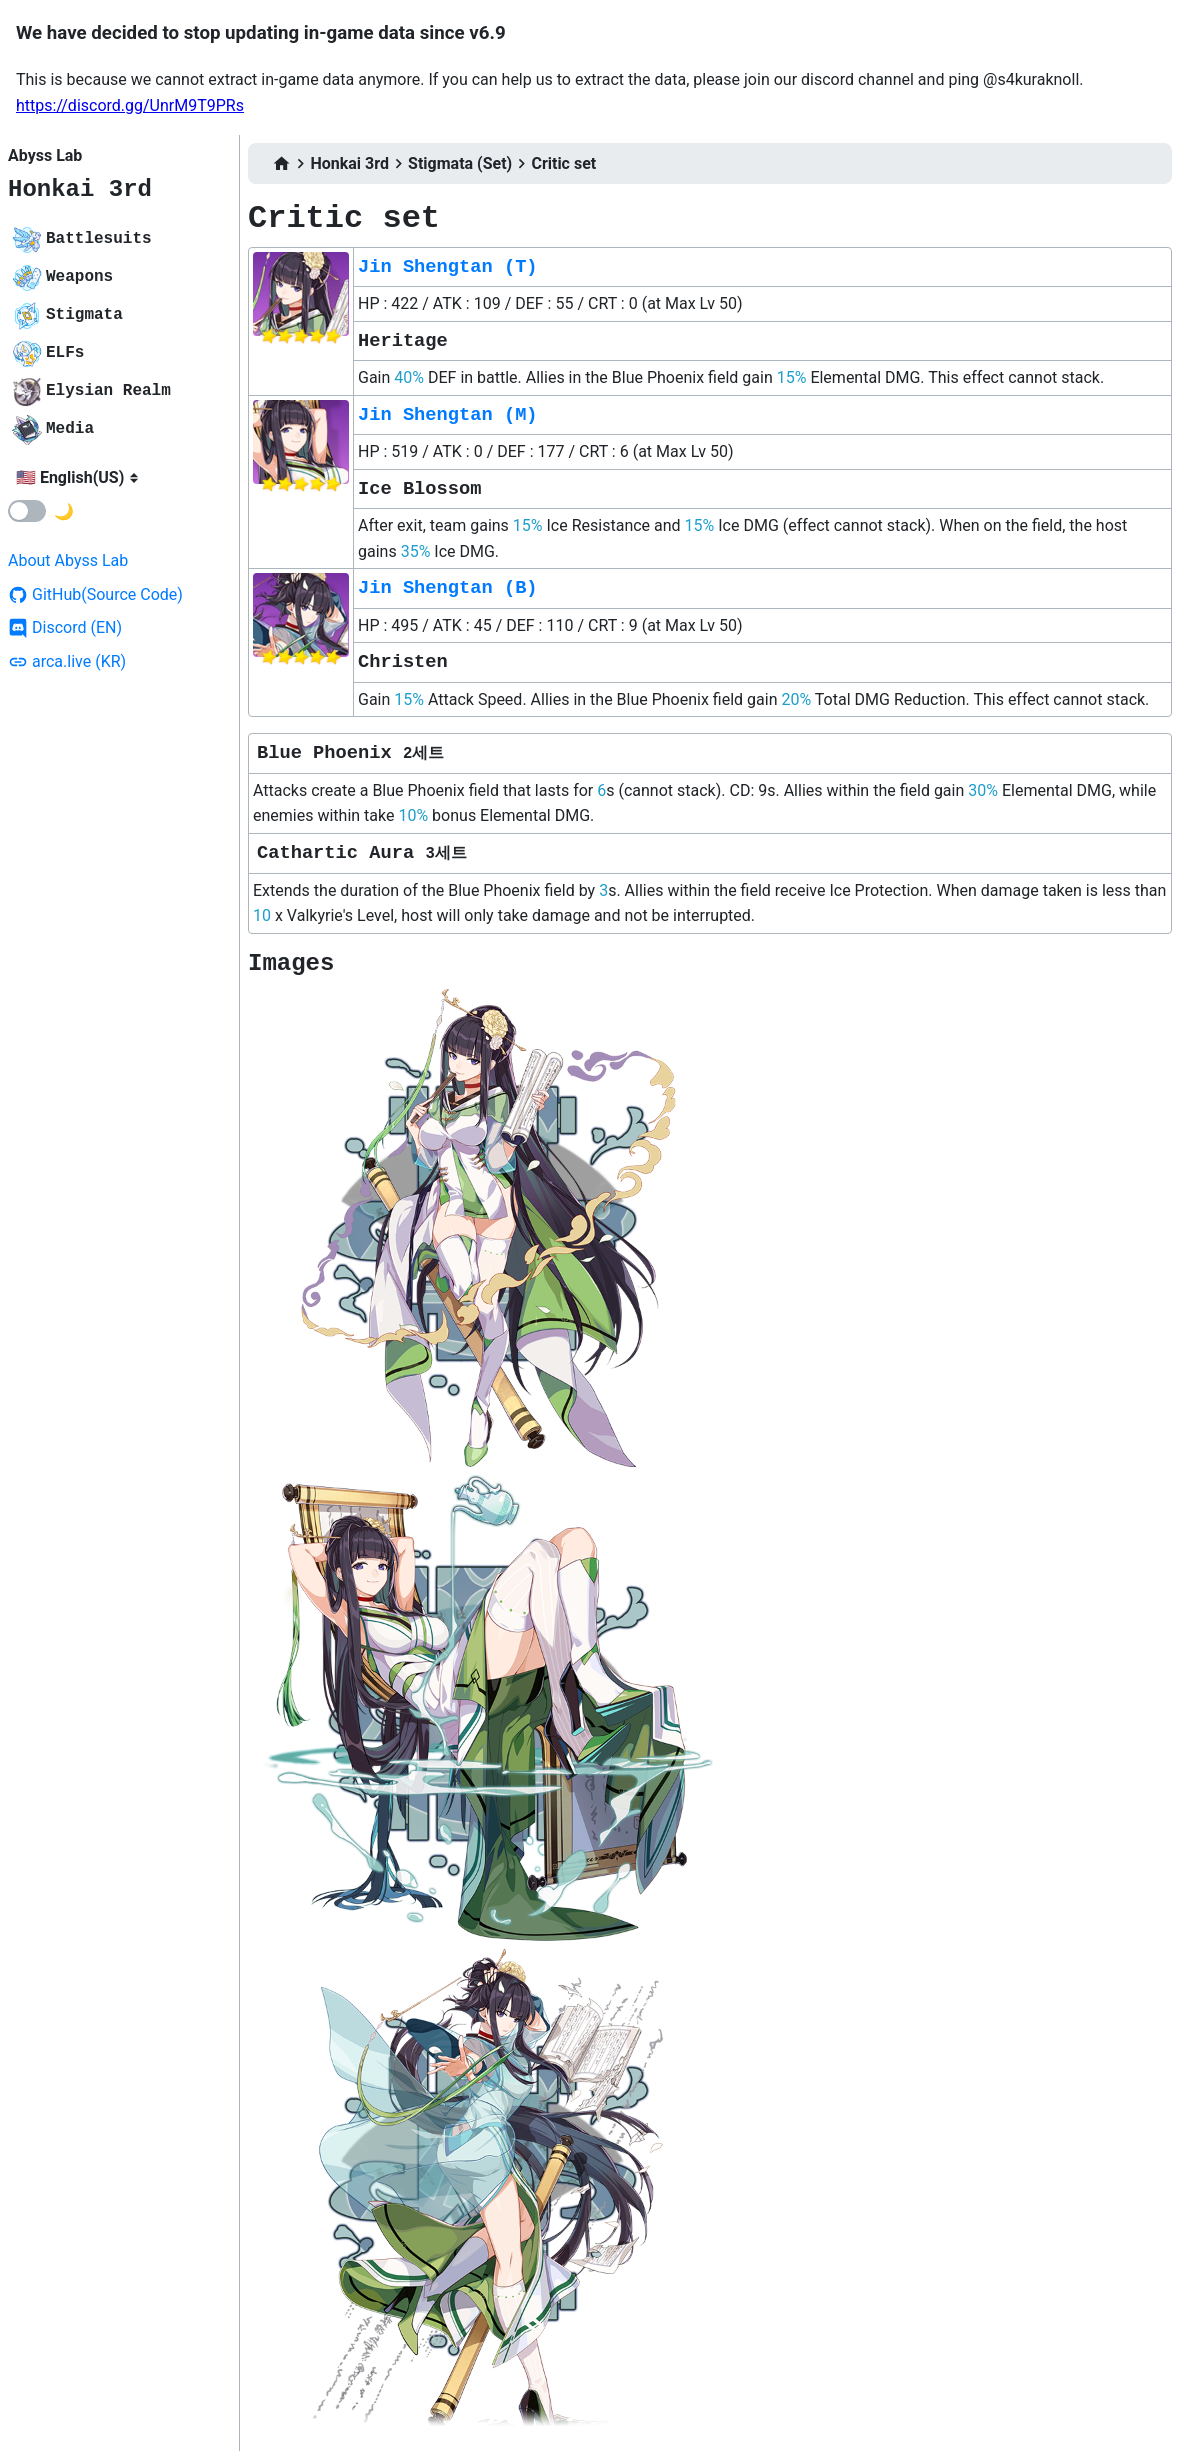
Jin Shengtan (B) (448, 588)
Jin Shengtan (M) (448, 415)
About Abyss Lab (68, 560)
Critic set (563, 163)
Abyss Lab (45, 155)
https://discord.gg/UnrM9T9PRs (130, 105)
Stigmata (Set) (460, 163)
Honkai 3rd (80, 189)
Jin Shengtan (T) (448, 267)
